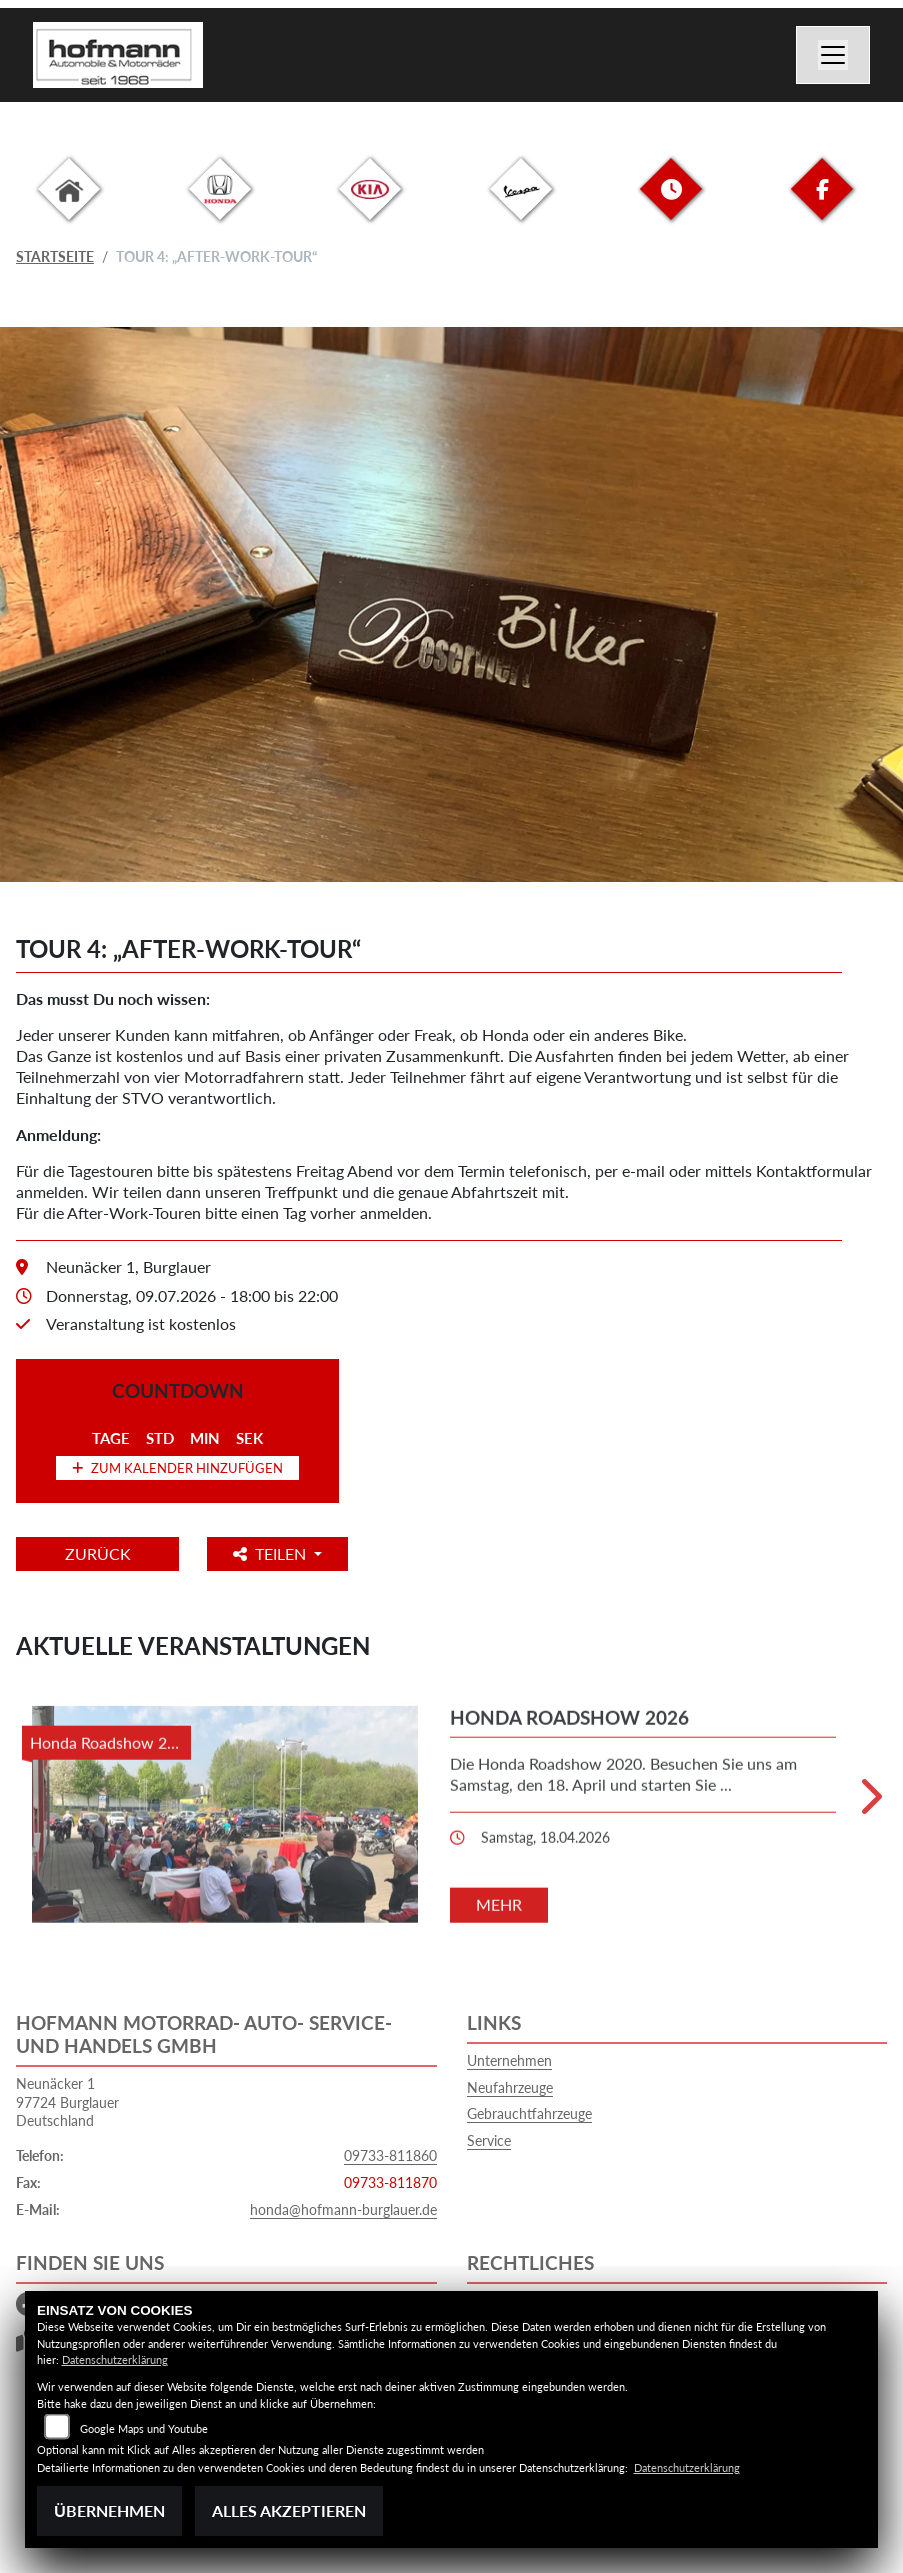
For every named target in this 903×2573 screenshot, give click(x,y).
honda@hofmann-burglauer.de (343, 2209)
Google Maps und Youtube (144, 2428)
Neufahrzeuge (510, 2087)
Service (489, 2140)
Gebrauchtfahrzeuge (529, 2113)
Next (869, 1804)
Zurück (99, 1553)
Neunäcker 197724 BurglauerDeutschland (67, 2102)
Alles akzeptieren (289, 2510)
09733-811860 (390, 2155)
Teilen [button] (274, 1553)
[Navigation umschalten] (833, 55)
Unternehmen (509, 2060)
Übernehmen (109, 2510)
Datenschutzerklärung (115, 2359)
